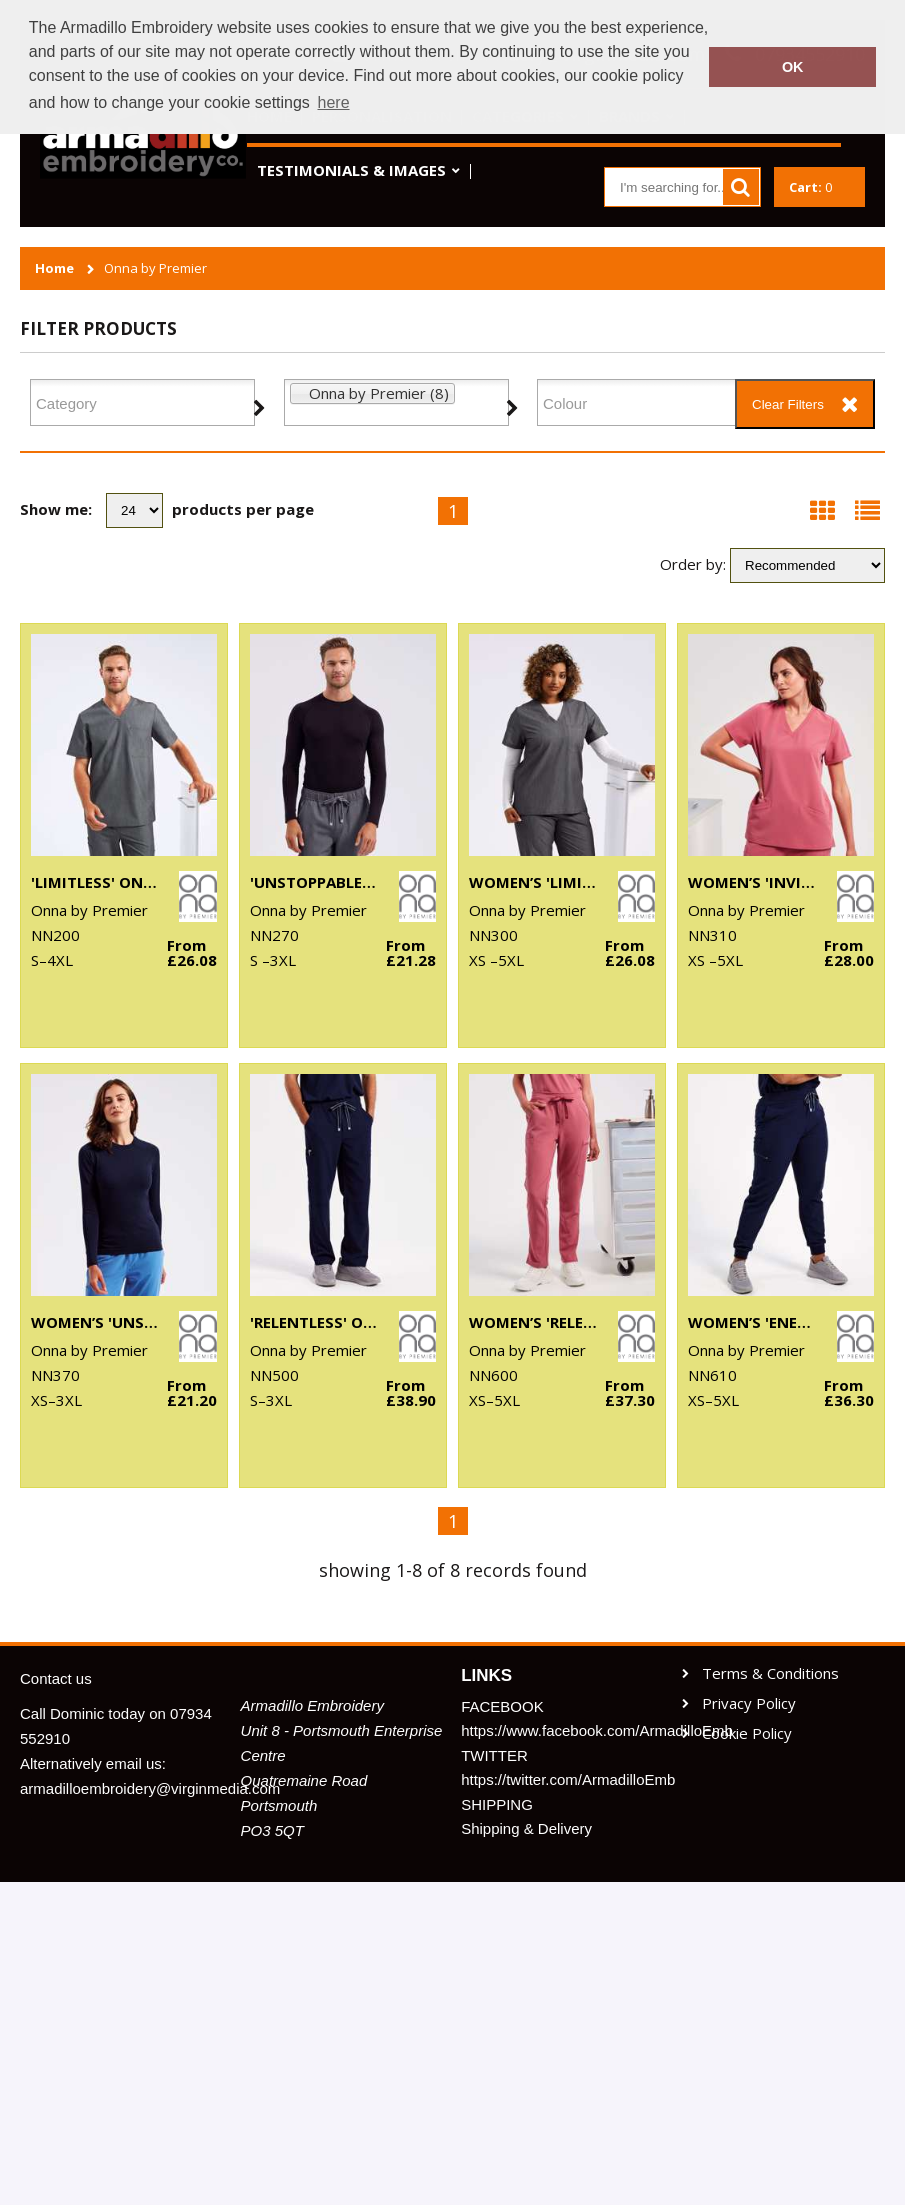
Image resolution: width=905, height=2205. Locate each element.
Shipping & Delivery (526, 1828)
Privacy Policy (749, 1703)
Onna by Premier (155, 268)
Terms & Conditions (770, 1673)
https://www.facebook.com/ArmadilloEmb (562, 1730)
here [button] (334, 102)
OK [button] (793, 67)
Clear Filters (788, 404)
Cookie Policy (747, 1733)
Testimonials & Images (351, 170)
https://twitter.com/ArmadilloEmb (562, 1779)
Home (54, 268)
